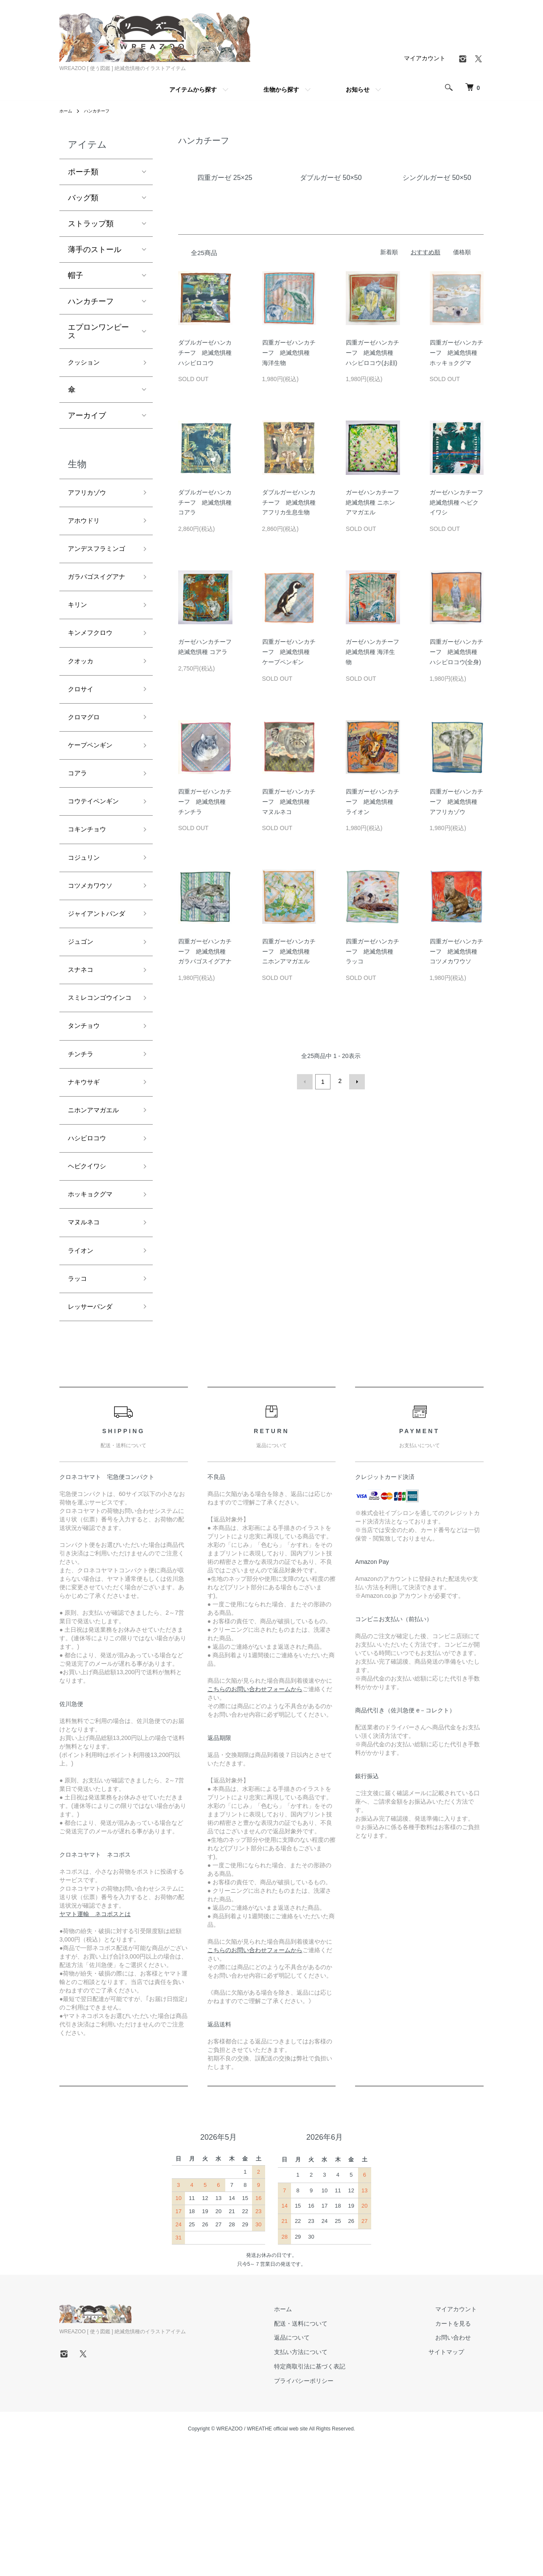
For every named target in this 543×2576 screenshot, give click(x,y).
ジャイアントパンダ (98, 984)
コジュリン (87, 917)
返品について (312, 2461)
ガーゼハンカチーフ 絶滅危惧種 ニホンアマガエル (375, 502)
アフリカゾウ (91, 496)
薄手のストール (94, 249)
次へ (355, 1081)
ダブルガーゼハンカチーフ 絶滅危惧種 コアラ (205, 502)
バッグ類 (83, 198)
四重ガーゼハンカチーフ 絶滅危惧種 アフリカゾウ (456, 801)
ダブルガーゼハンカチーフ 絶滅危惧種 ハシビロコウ (205, 352)
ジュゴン (83, 1021)
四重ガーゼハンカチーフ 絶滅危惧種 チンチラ (205, 801)
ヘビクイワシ (91, 1277)
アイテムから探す (193, 89)
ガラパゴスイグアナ (98, 607)
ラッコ (79, 1399)
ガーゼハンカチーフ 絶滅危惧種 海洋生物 (375, 651)
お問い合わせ (460, 2461)
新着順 (389, 252)
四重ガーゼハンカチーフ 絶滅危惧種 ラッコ (372, 951)
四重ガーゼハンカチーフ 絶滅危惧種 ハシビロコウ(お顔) (372, 352)
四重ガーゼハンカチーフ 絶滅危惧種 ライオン (372, 801)
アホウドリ (87, 526)
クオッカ (83, 704)
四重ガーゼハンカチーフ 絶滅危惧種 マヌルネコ (289, 801)
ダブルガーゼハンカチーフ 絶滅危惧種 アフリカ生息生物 (289, 502)
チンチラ (83, 1155)
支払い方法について (321, 2475)
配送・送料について (321, 2447)
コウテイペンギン (98, 856)
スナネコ (83, 1051)
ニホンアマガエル (98, 1216)
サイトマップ (460, 2475)
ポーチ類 (83, 172)
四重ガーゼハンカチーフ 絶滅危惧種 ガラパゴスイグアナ (205, 951)
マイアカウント (424, 58)
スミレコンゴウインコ (98, 1089)
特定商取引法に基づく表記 (330, 2490)
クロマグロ (87, 765)
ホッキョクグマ (94, 1307)
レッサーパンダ (94, 1429)
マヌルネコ (87, 1338)
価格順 (462, 252)
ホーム (67, 111)
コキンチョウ (91, 887)
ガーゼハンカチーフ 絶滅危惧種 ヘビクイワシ (459, 502)
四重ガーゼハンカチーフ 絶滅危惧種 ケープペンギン (289, 651)
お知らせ (357, 89)
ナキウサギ (87, 1186)
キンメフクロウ (94, 674)
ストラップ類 (91, 223)
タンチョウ (87, 1125)
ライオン (83, 1368)
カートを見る (460, 2447)
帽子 (75, 275)
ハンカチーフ (102, 111)
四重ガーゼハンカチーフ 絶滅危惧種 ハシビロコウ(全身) (456, 651)
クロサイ (83, 735)
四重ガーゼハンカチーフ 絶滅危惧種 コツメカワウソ (456, 951)
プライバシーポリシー (324, 2504)
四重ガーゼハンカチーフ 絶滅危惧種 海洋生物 (289, 352)
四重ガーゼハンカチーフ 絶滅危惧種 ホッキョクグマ (456, 352)
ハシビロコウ (91, 1247)
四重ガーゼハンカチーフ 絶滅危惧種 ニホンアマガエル (289, 951)
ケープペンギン (94, 795)
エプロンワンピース (98, 331)
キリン (79, 644)
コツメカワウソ (94, 947)
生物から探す (281, 89)
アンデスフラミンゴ (98, 563)
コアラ (79, 826)
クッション (87, 363)
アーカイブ (87, 418)
